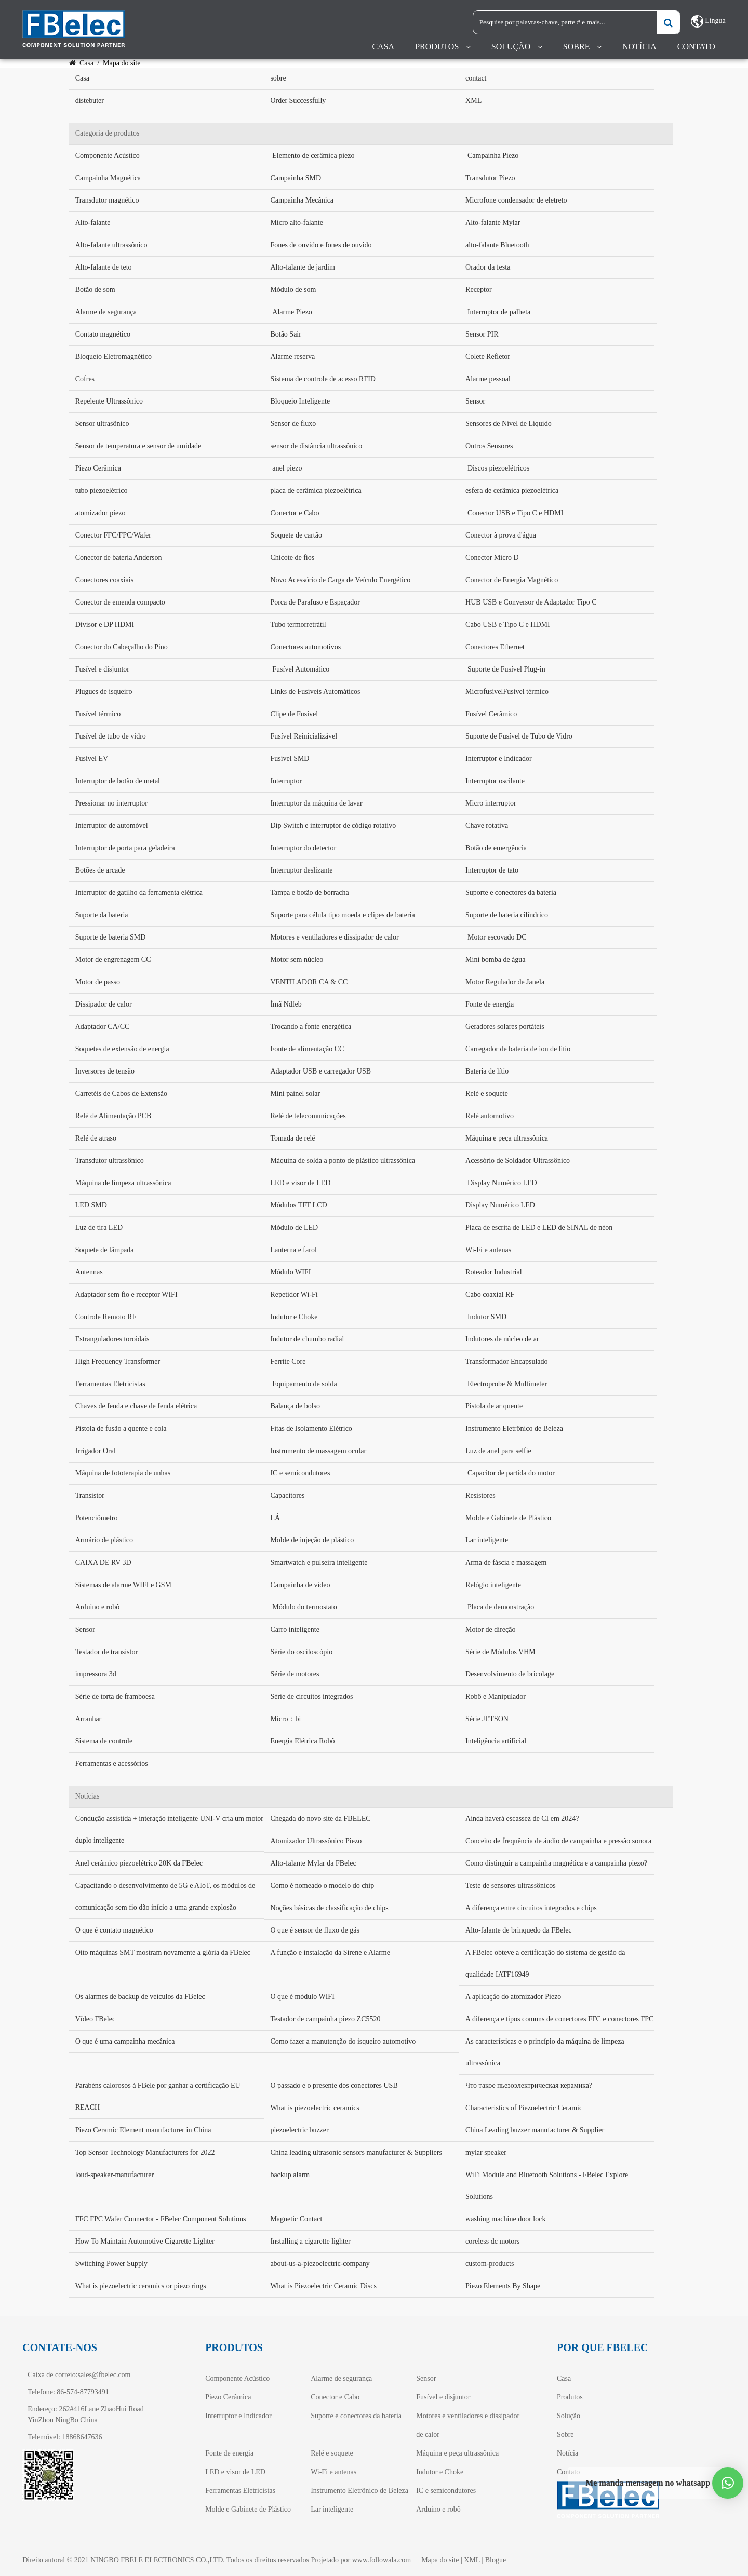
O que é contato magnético (114, 1930)
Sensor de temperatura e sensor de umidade (138, 446)
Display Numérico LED (502, 1183)
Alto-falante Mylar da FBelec (313, 1863)
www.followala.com (381, 2560)
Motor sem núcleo (296, 959)
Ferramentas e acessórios (111, 1763)
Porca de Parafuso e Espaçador (315, 602)
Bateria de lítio (487, 1071)
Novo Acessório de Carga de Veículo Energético (340, 580)
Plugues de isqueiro (103, 691)
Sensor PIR (481, 334)
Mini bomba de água (495, 959)
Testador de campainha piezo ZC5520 (325, 2019)
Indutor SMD (487, 1317)
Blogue (495, 2560)
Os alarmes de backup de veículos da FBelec (140, 1997)
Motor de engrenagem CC (113, 959)
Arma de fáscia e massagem (505, 1562)
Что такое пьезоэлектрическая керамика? (528, 2085)
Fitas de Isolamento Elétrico (311, 1428)
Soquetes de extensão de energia (122, 1049)
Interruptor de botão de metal (117, 781)
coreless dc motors (492, 2241)
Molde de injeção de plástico (312, 1540)
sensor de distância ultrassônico (316, 446)
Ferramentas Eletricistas (110, 1384)
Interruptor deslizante (301, 870)
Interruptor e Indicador (498, 758)
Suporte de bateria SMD (110, 937)
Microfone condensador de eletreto (516, 200)
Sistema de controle (103, 1741)
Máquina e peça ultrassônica (506, 1138)
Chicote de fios (292, 557)
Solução (511, 46)
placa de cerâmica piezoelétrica (315, 490)
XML (473, 100)
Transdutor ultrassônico (109, 1160)
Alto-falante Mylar (492, 222)
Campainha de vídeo (300, 1585)
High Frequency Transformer (117, 1361)
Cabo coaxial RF (489, 1294)
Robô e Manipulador (495, 1696)
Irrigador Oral (95, 1451)
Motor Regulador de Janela (504, 982)
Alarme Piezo (292, 312)
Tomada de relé (292, 1138)
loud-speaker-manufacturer (114, 2175)
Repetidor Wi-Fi (293, 1294)
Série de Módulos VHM (500, 1652)
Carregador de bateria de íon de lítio (517, 1049)
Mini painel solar (295, 1093)
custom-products (489, 2264)
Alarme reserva (292, 356)
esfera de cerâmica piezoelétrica (511, 490)
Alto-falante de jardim (302, 267)
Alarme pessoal (488, 379)
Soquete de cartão (296, 535)
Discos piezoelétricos (498, 468)
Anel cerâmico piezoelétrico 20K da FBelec (139, 1863)
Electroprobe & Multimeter (507, 1384)
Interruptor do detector (303, 848)
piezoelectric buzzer (299, 2130)
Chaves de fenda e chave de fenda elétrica (136, 1406)
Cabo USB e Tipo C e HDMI (507, 624)
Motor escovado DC (497, 937)
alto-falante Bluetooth (497, 245)
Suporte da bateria (101, 915)
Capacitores (287, 1495)
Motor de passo (97, 982)
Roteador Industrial (493, 1272)
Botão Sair (285, 334)
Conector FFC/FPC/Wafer (113, 535)
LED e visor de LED (300, 1183)
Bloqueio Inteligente (300, 401)
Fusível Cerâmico (491, 714)
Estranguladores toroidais (112, 1339)
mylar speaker (485, 2152)
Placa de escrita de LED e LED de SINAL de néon (538, 1227)
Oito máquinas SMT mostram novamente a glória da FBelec (162, 1952)
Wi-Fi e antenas (488, 1250)
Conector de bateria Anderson (118, 557)
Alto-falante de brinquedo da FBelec (518, 1930)
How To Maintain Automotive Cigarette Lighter (145, 2241)
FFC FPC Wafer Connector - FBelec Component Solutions (160, 2219)
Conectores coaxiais (104, 580)
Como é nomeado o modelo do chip (322, 1885)
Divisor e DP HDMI (104, 624)
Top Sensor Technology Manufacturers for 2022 (145, 2152)
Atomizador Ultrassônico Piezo (316, 1841)
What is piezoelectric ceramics (314, 2108)
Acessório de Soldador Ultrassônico (517, 1160)
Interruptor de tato (491, 870)
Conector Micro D (492, 557)
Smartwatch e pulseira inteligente (318, 1562)
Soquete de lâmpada (104, 1250)
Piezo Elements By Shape (502, 2286)
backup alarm (290, 2175)
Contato (696, 46)
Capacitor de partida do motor (511, 1473)
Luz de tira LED (99, 1227)
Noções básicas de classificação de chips (329, 1908)
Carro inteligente (294, 1629)
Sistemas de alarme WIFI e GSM (123, 1585)
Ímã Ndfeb (285, 1004)
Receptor (478, 289)
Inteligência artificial (495, 1741)
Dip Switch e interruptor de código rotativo (333, 825)
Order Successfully (298, 100)
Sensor (475, 401)
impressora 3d (95, 1674)
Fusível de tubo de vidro (110, 736)
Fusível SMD (289, 758)
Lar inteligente (486, 1540)
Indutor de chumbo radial (307, 1339)
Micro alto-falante (296, 222)
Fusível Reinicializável (303, 736)
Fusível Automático (300, 669)
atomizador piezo (100, 513)
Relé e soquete (486, 1093)
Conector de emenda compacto (120, 602)
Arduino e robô (97, 1607)
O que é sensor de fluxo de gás (314, 1930)
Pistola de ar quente (494, 1406)
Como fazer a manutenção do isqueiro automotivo (343, 2041)
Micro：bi (285, 1719)
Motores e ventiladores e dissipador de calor (334, 937)
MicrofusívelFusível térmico (507, 691)
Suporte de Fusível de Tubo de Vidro (518, 736)
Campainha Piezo (493, 155)
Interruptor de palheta (499, 312)
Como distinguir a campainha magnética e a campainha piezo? (556, 1863)
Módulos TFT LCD (298, 1205)
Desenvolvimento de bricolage (509, 1674)
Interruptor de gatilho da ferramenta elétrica (139, 892)
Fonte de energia (489, 1004)
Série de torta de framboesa (115, 1696)
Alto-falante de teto (103, 267)
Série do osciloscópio (301, 1652)
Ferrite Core (287, 1361)
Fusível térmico (98, 714)
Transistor (89, 1495)
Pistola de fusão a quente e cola (121, 1428)
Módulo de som (293, 289)
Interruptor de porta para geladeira (125, 848)
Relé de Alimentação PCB (113, 1116)
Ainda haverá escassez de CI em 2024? (522, 1818)
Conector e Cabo (294, 513)
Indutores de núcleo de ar (502, 1339)
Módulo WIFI (290, 1272)
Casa (383, 46)
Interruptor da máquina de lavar (316, 803)
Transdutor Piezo (490, 178)
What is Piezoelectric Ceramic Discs (323, 2286)
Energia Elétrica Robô (302, 1741)
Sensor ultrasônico (102, 423)
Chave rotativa (486, 825)
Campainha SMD (295, 178)
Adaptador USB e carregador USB (320, 1071)
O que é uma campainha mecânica (125, 2041)
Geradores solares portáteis (504, 1026)
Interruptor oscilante (495, 781)
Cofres (85, 379)
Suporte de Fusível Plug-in (506, 669)
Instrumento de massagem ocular (318, 1451)
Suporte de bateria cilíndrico (506, 915)
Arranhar (88, 1719)
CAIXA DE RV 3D (103, 1562)
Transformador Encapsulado (506, 1361)
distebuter (89, 100)
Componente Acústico (107, 155)
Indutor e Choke (293, 1317)
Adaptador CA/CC (102, 1026)
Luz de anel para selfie (498, 1451)
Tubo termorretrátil (298, 624)
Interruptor (286, 781)
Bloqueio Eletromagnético (113, 356)
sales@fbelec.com (104, 2375)
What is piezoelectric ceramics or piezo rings (140, 2286)
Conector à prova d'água (500, 535)
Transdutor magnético (107, 200)
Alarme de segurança (106, 312)
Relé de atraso (95, 1138)
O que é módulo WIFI (302, 1997)
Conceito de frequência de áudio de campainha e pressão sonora (558, 1841)
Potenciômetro (96, 1518)
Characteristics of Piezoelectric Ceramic (523, 2108)
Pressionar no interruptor (111, 803)
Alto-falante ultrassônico (111, 245)
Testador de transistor (106, 1652)
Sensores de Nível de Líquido (508, 423)
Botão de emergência (496, 848)
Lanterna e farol (293, 1250)
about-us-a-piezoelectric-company (319, 2264)
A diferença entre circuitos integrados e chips (531, 1908)
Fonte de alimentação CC (307, 1049)
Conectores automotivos (305, 647)
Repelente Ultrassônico (109, 401)
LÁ (275, 1518)
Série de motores (294, 1674)
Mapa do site (440, 2560)
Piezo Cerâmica (98, 468)
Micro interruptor (490, 803)
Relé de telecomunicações (307, 1116)
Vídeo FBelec (95, 2019)
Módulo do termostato (304, 1607)
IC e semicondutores (300, 1473)
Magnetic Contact (296, 2219)
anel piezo (287, 468)
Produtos (437, 46)
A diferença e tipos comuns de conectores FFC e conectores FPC (559, 2019)
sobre (278, 78)
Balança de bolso (295, 1406)
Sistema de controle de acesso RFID (323, 379)
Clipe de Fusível (294, 714)
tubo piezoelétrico (101, 490)
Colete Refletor (487, 356)
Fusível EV (91, 758)
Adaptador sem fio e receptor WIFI (126, 1294)
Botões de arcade (100, 870)
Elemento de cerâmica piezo (313, 155)
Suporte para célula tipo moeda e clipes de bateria (342, 915)
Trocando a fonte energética (310, 1026)
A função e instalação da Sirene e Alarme (330, 1952)
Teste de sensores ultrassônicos (510, 1885)
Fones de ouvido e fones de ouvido (320, 245)
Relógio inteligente (493, 1585)
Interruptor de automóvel (111, 825)
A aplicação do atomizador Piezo (513, 1997)
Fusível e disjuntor (102, 669)
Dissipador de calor (103, 1004)
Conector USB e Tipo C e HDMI (515, 513)
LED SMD (91, 1205)
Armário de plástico (104, 1540)
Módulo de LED (294, 1227)
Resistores (480, 1495)
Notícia (639, 46)
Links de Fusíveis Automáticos (315, 691)
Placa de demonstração (501, 1607)
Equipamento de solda (304, 1384)
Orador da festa (487, 267)
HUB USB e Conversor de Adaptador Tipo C (530, 602)
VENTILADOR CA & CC (309, 982)
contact (475, 78)
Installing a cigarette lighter (310, 2241)
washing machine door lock (505, 2219)
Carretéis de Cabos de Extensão (121, 1093)
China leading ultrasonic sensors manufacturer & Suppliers (356, 2152)
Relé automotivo (489, 1116)
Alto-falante (93, 222)
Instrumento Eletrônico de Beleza (514, 1428)
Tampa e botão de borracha (309, 892)
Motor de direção (490, 1629)
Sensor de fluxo (293, 423)
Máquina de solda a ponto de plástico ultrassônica (342, 1160)
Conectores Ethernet (495, 647)
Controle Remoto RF (105, 1317)
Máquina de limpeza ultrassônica (123, 1183)
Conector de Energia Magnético (511, 580)
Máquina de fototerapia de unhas (123, 1473)
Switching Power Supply (111, 2264)
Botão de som (95, 289)
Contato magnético (102, 334)
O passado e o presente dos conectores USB (333, 2085)
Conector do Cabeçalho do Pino (121, 647)
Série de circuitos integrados (311, 1696)
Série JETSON (487, 1719)
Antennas (89, 1272)
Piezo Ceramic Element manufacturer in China (143, 2130)
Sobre (576, 46)
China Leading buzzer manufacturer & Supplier (534, 2130)
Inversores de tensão (105, 1071)
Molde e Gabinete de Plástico (508, 1518)
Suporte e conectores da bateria (510, 892)
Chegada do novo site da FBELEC (320, 1818)
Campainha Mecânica (301, 200)
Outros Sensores (489, 446)
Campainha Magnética (108, 178)
